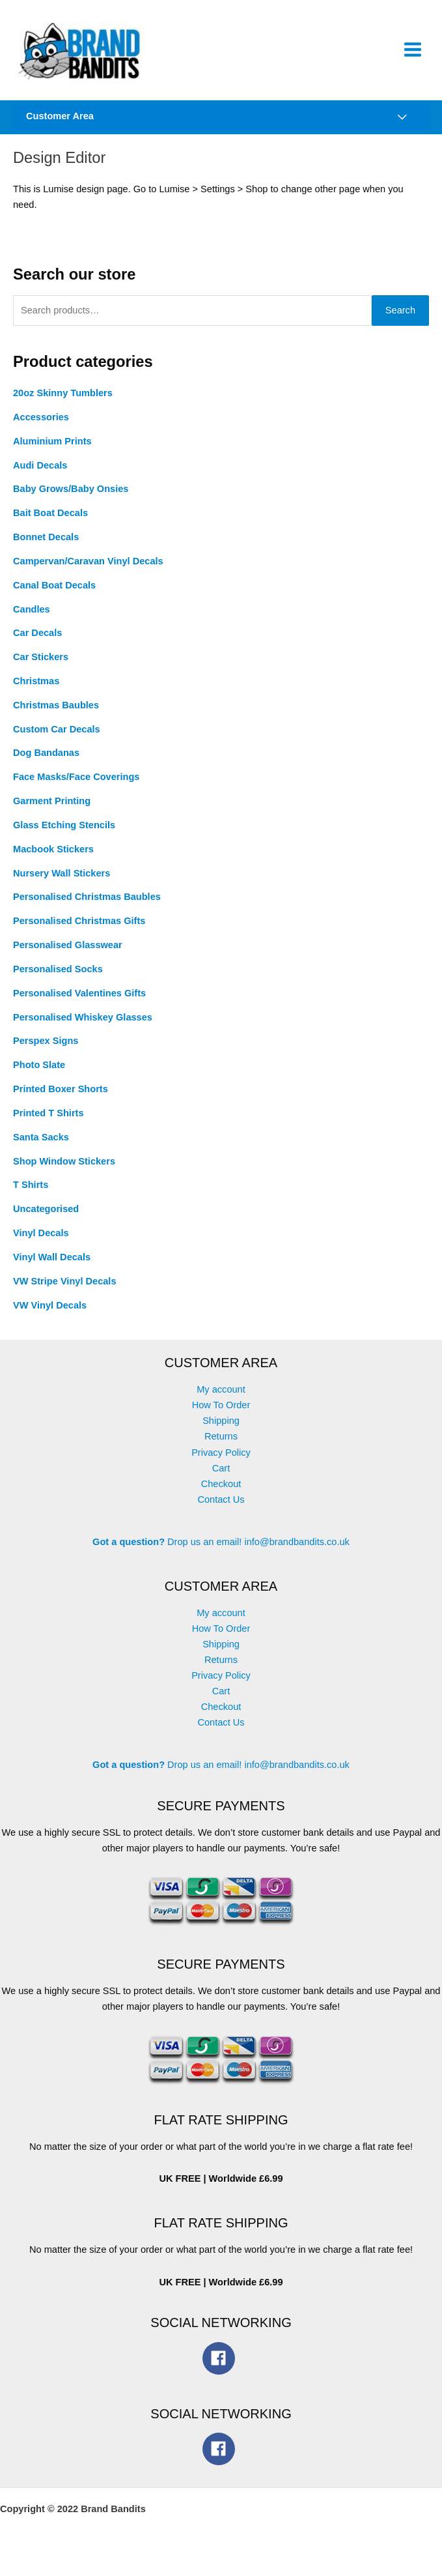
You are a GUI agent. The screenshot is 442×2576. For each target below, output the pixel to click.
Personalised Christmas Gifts (79, 930)
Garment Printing (51, 810)
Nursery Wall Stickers (61, 882)
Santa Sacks (41, 1146)
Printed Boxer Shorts (60, 1098)
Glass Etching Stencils (64, 835)
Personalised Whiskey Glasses (82, 1026)
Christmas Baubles (56, 715)
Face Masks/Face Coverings (76, 786)
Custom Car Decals (56, 738)
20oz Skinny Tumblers (63, 403)
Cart (221, 1477)
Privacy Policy (221, 1461)
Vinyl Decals (41, 1242)
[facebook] (221, 2367)
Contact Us (220, 1509)
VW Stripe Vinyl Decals (65, 1290)
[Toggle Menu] (402, 125)
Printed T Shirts (48, 1123)
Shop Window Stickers (64, 1170)
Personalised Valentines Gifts (79, 1003)
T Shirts (30, 1194)
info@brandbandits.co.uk (297, 1551)
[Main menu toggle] (412, 52)
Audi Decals (40, 474)
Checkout (221, 1493)
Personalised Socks (58, 979)
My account (221, 1399)
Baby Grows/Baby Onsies (70, 498)
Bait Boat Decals (50, 522)
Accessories (41, 427)
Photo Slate (39, 1074)
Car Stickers (40, 666)
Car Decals (37, 642)
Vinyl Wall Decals (51, 1267)
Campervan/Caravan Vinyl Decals (88, 571)
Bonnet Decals (46, 547)
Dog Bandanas (46, 762)
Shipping (221, 1430)
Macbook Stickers (53, 859)
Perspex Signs (45, 1050)
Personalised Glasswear (67, 954)
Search (400, 320)
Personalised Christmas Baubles (87, 906)
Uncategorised (46, 1218)
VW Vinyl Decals (50, 1314)
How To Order (221, 1415)
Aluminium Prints (52, 450)
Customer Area (60, 123)
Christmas (36, 691)
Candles (31, 618)
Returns (221, 1446)
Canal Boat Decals (54, 594)
